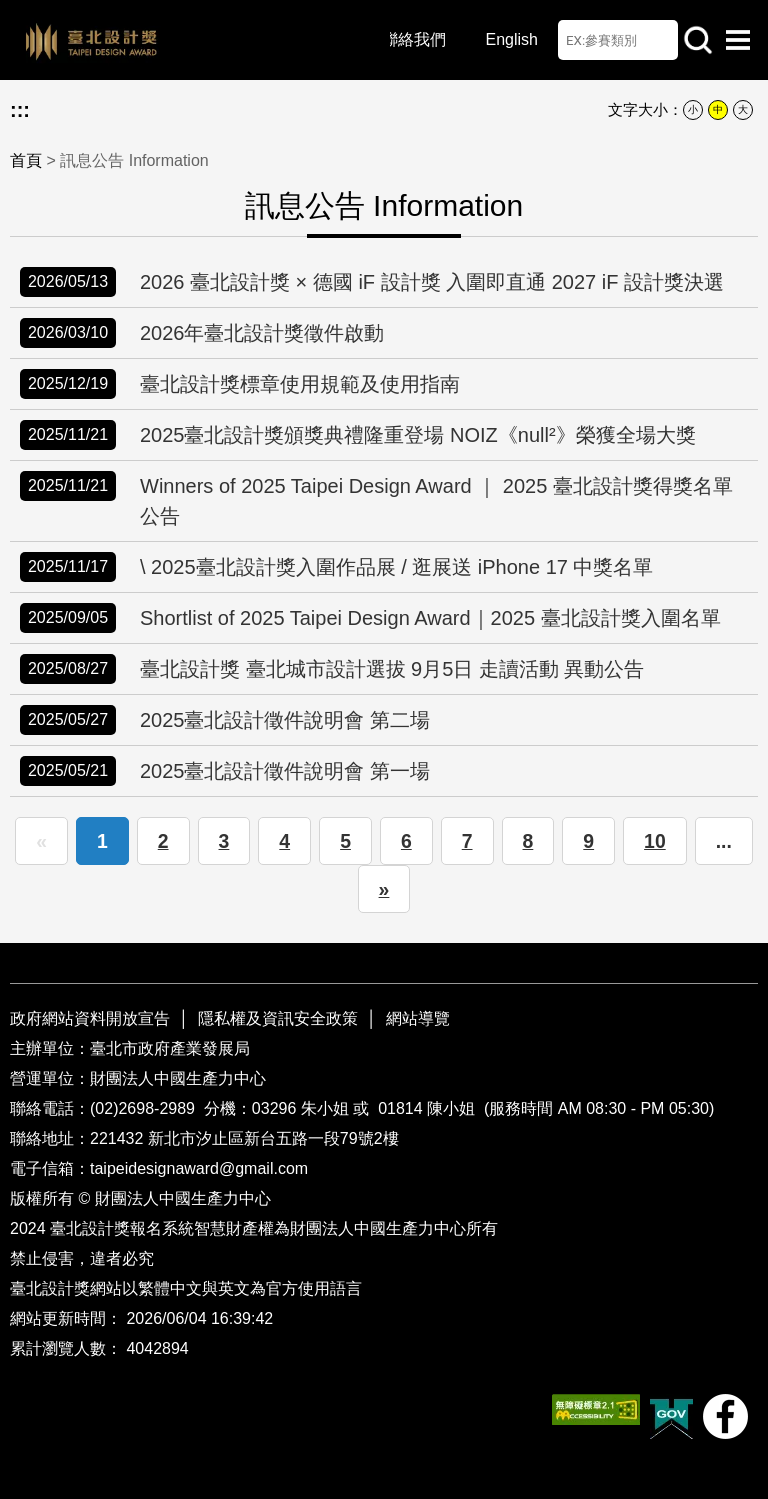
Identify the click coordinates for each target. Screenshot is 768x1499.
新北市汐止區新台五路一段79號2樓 (273, 1138)
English (512, 39)
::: (20, 110)
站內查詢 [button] (698, 40)
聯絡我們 (414, 39)
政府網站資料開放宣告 (92, 1018)
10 (655, 841)
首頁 (26, 160)
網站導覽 (418, 1018)
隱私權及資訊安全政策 (278, 1018)
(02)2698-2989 (144, 1108)
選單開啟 (738, 40)
